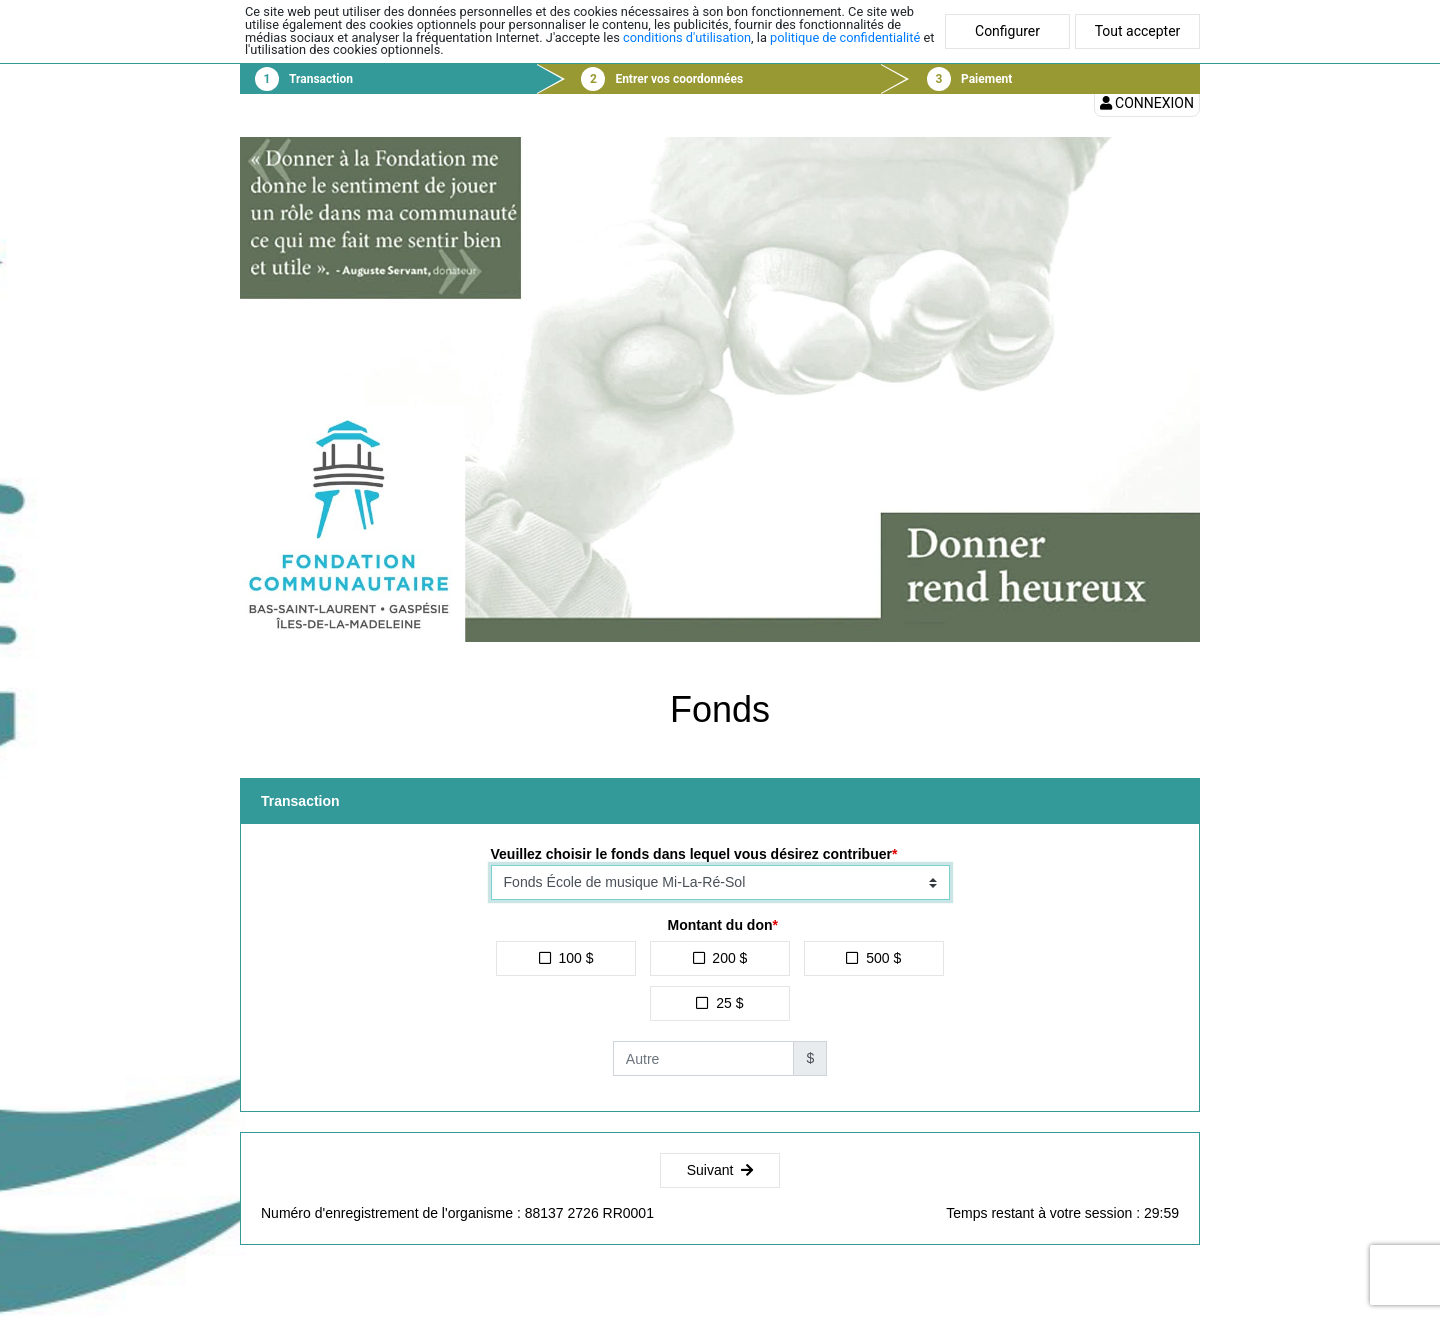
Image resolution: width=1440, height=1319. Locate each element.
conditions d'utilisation (687, 37)
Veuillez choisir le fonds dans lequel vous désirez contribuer (691, 854)
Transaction (321, 79)
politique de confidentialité (845, 37)
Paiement (986, 79)
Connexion (1147, 103)
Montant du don (720, 925)
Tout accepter (1138, 31)
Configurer (1007, 31)
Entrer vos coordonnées (679, 79)
